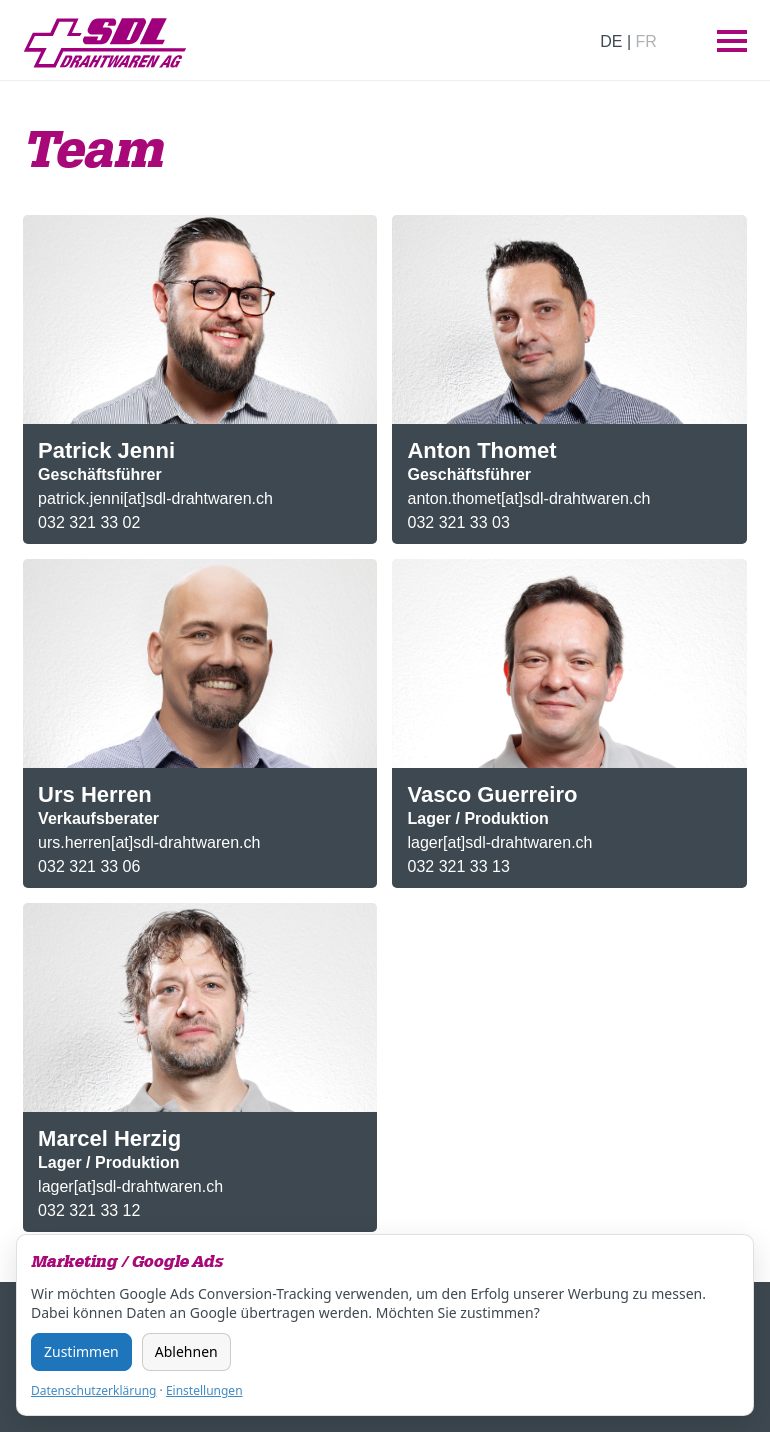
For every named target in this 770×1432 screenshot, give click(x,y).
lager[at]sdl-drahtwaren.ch (499, 842)
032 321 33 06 (89, 866)
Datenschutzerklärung (93, 1390)
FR (646, 41)
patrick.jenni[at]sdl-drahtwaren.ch (155, 498)
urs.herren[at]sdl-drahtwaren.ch (149, 842)
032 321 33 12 (89, 1210)
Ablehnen (186, 1351)
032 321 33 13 (458, 866)
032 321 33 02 (89, 522)
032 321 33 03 (458, 522)
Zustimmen (81, 1351)
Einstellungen (204, 1390)
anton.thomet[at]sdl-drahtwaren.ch (528, 498)
